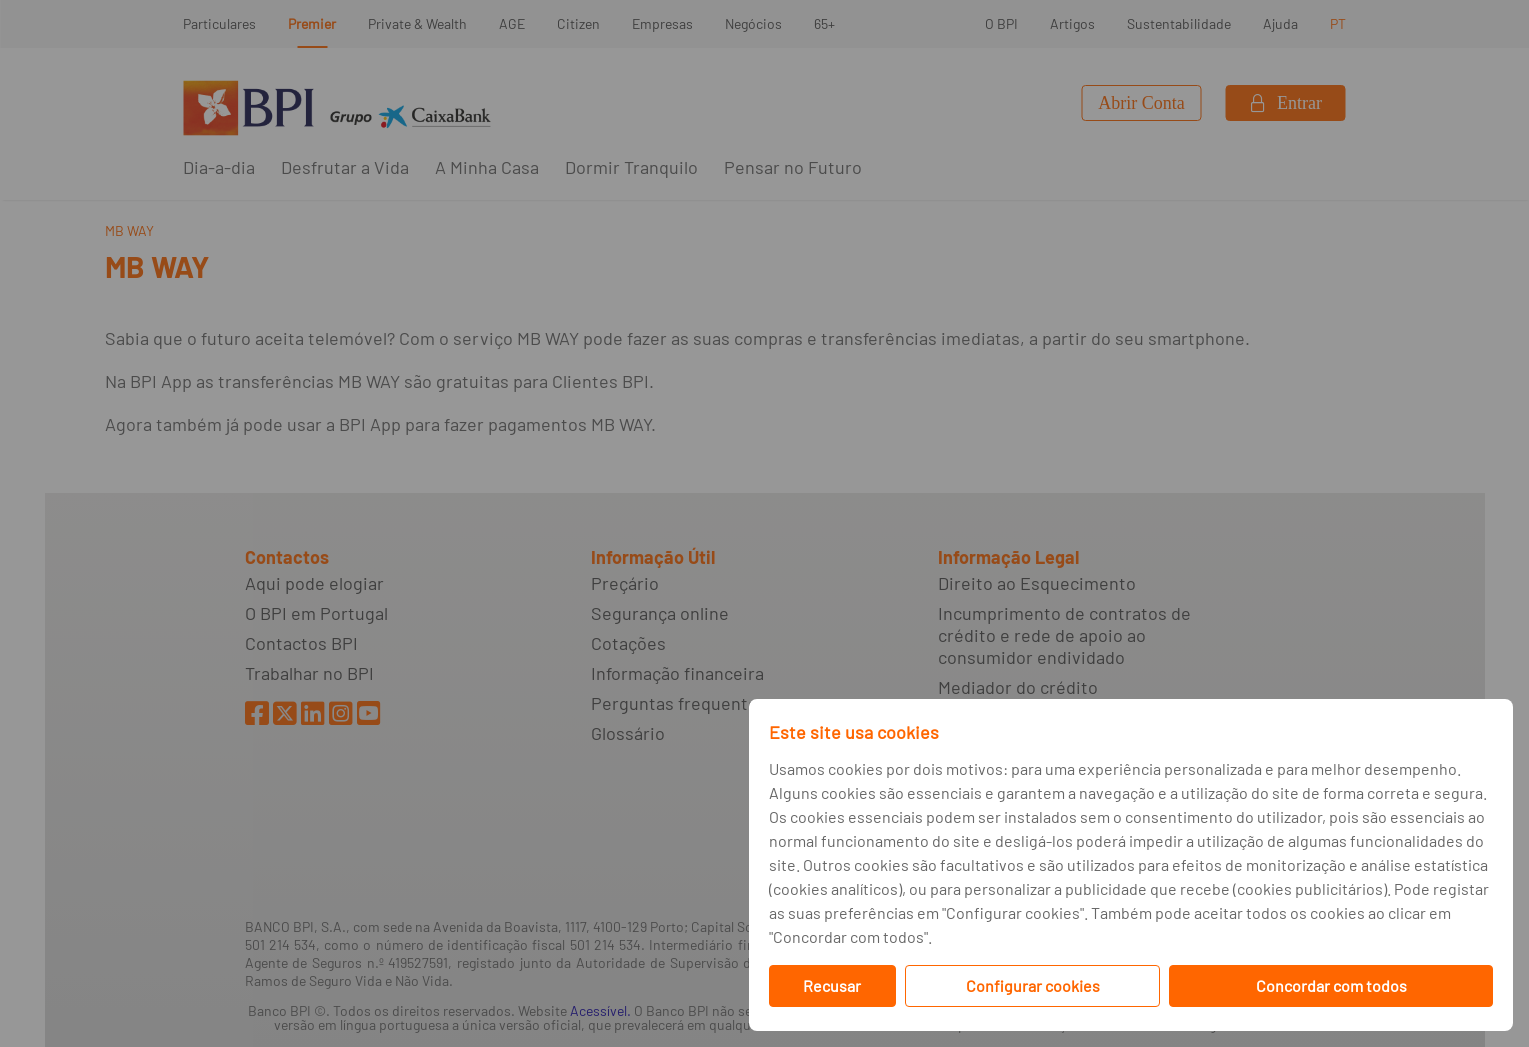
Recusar (832, 985)
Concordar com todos (1331, 985)
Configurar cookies (1033, 985)
